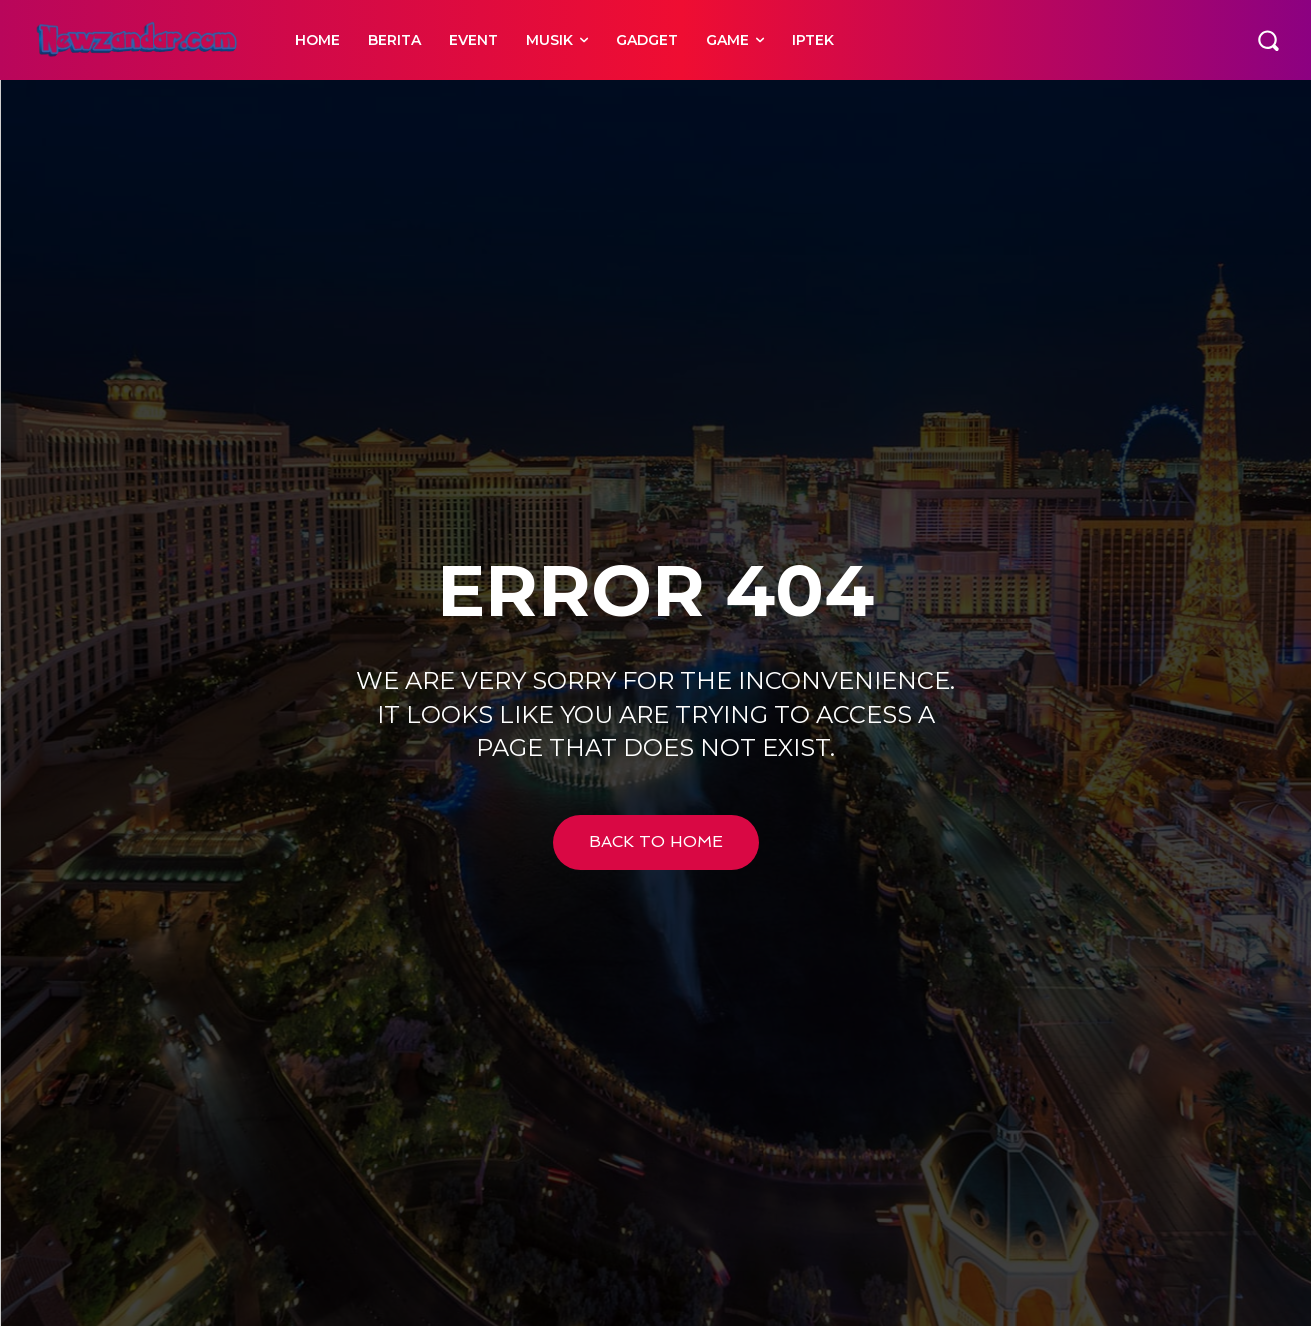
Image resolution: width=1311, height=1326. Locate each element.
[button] (1268, 40)
